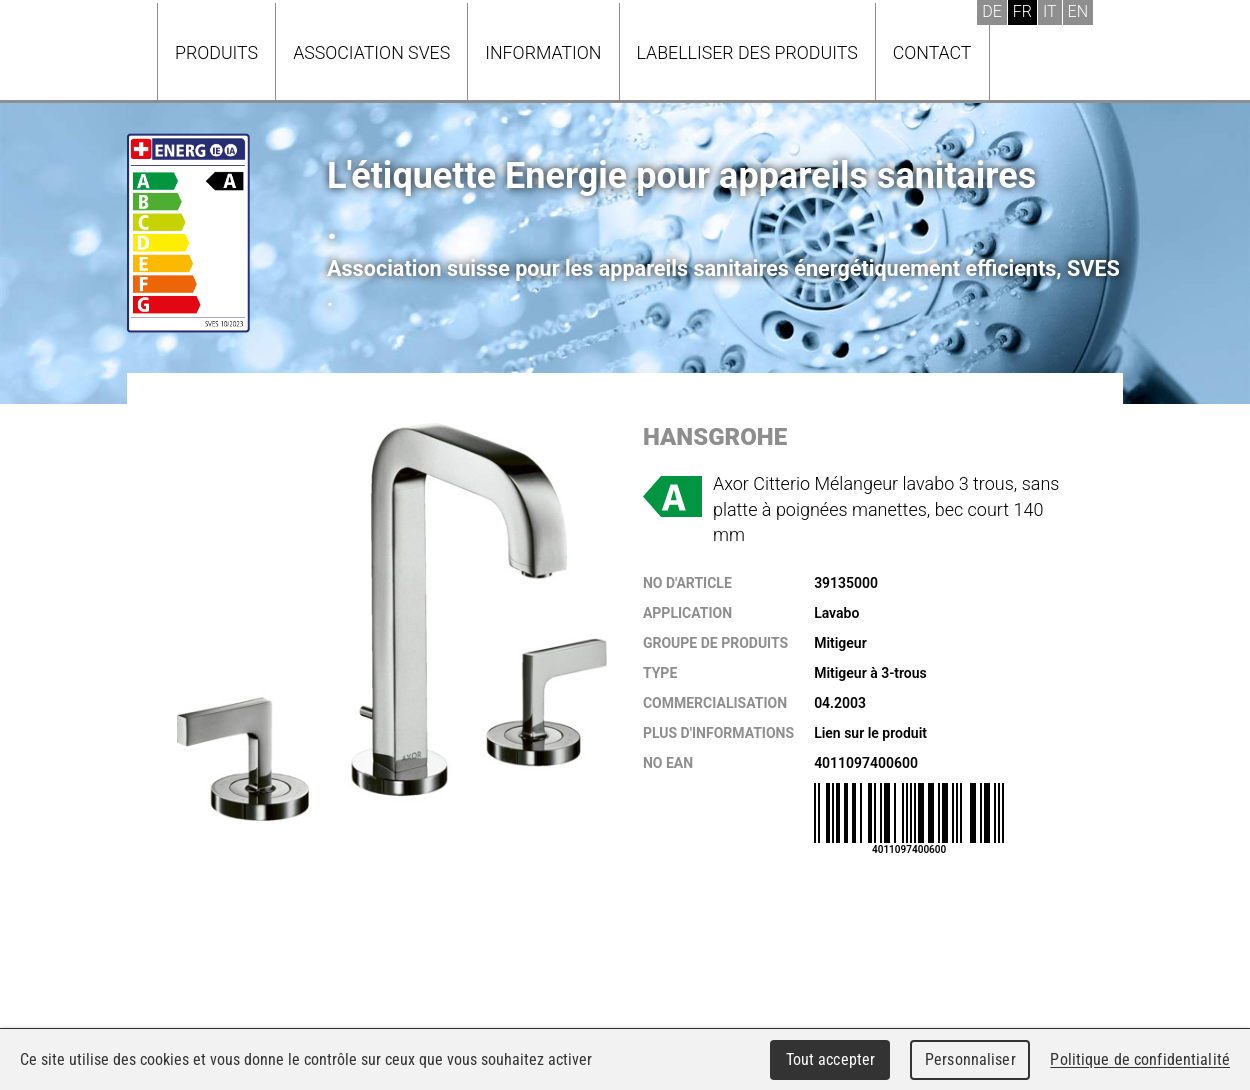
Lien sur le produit (870, 733)
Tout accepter (831, 1059)
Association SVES (371, 52)
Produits (216, 52)
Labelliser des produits (747, 52)
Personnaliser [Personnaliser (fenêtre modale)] (970, 1059)
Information (543, 52)
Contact (932, 52)
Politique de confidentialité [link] (1140, 1059)
